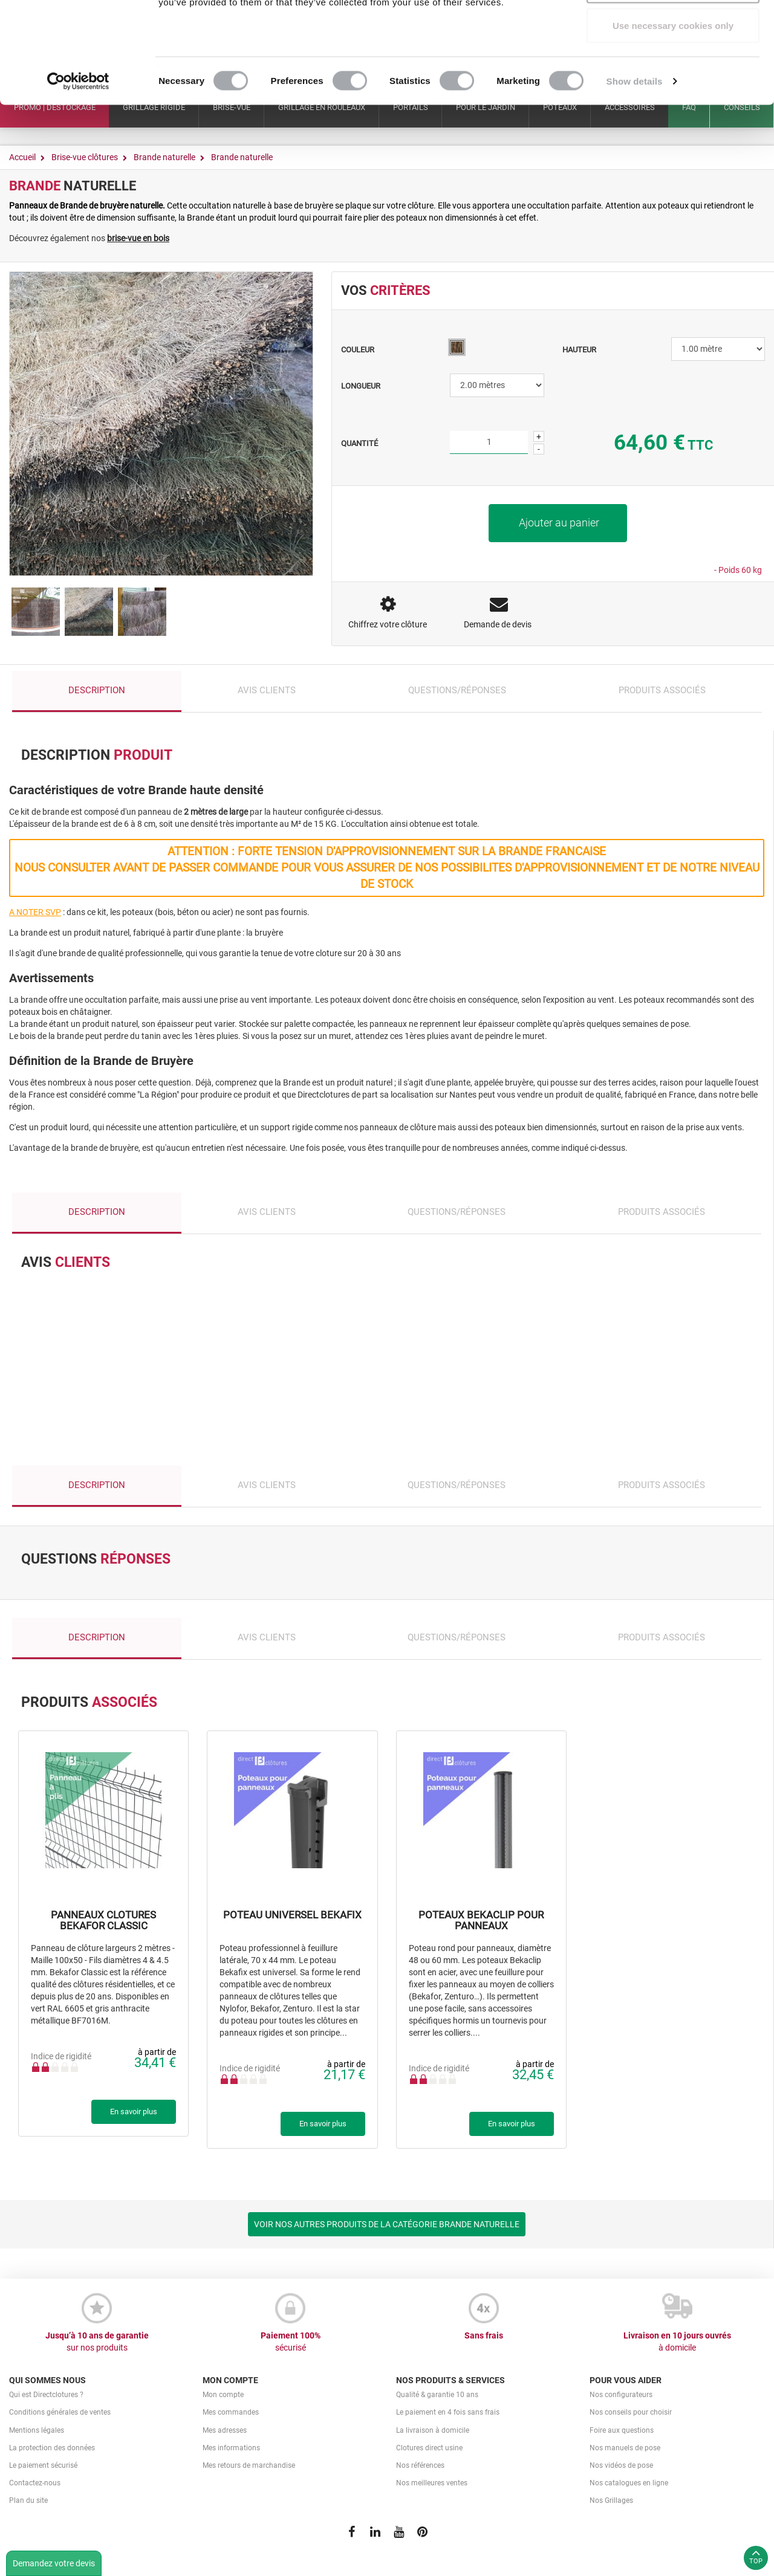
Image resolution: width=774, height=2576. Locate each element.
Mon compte (223, 2394)
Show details (635, 166)
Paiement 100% (290, 2342)
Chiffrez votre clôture (387, 624)
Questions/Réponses (457, 690)
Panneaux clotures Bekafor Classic (103, 1920)
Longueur (361, 385)
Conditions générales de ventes (60, 2412)
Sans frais (483, 2335)
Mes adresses (225, 2430)
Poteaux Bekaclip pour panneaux (481, 1920)
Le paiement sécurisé (43, 2465)
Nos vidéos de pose (621, 2465)
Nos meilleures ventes (431, 2483)
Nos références (420, 2465)
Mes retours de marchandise (249, 2465)
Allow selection (673, 71)
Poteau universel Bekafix (292, 1915)
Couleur (358, 349)
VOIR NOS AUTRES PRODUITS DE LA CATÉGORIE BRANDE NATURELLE (386, 2224)
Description (96, 690)
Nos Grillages (611, 2500)
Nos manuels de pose (625, 2448)
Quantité (359, 443)
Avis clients (267, 690)
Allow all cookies (673, 32)
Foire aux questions (622, 2430)
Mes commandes (231, 2412)
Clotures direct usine (429, 2448)
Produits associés (662, 690)
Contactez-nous (34, 2483)
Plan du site (28, 2500)
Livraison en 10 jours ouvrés (677, 2342)
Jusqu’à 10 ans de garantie (96, 2342)
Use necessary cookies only (673, 111)
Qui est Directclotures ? (46, 2394)
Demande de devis (498, 624)
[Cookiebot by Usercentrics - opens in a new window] (78, 167)
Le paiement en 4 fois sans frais (447, 2412)
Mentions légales (36, 2430)
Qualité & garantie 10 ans (437, 2394)
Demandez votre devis (54, 2563)
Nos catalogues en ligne (629, 2483)
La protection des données (52, 2448)
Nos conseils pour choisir (631, 2412)
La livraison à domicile (432, 2430)
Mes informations (231, 2448)
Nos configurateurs (621, 2394)
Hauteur (580, 349)
